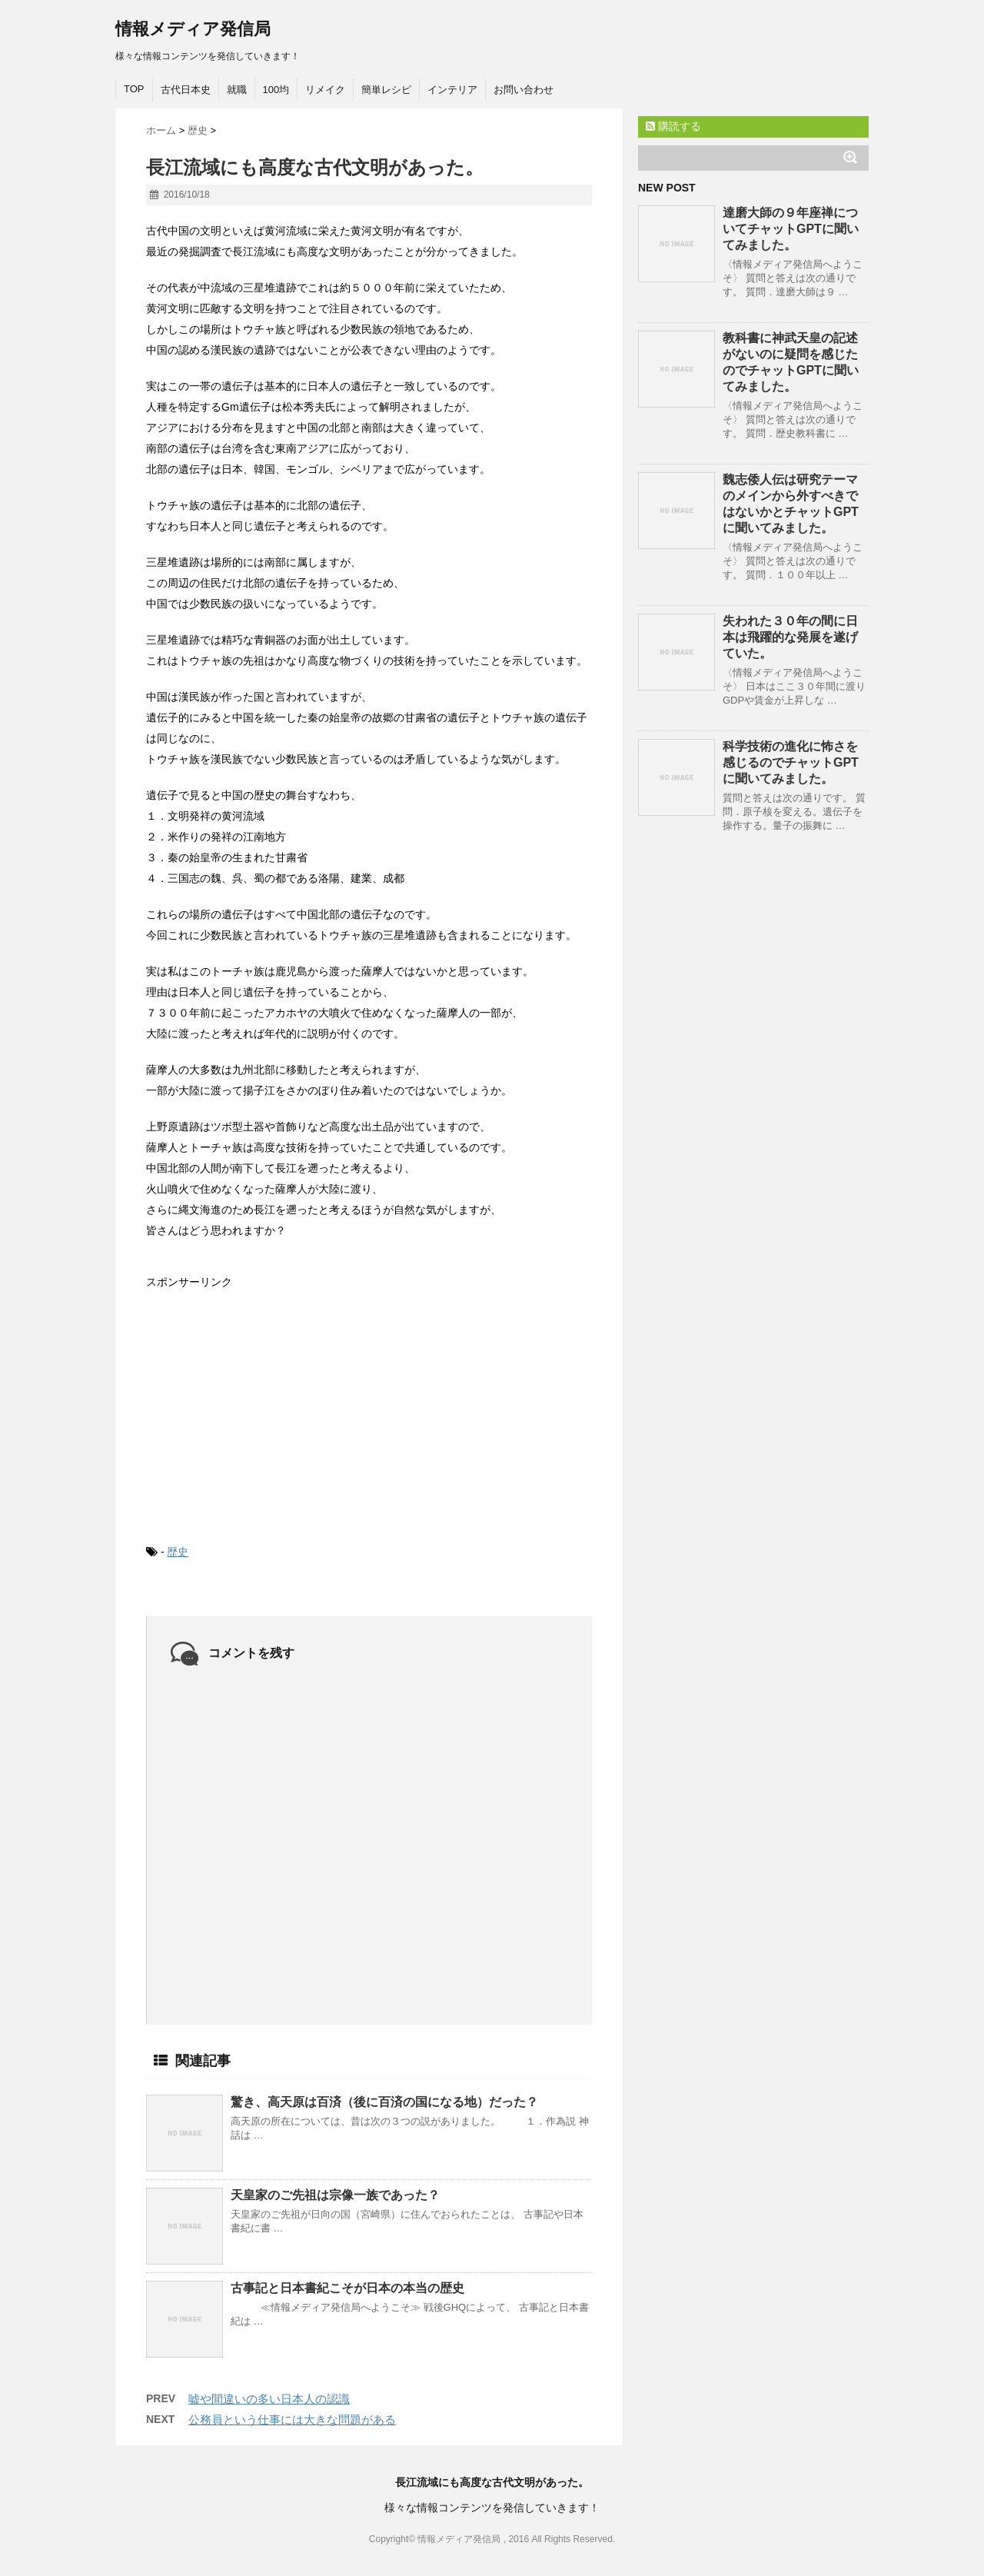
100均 (276, 89)
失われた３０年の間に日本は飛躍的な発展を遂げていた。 (790, 637)
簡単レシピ (386, 89)
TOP (134, 89)
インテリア (452, 89)
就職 (237, 89)
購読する (673, 126)
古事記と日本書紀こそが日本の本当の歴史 (347, 2288)
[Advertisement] (261, 1404)
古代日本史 (186, 89)
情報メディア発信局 (193, 28)
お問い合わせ (524, 89)
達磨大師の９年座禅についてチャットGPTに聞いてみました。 (791, 228)
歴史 (177, 1552)
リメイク (325, 89)
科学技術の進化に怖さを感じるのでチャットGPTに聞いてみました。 (791, 762)
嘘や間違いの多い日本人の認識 (269, 2398)
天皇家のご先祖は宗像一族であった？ (335, 2195)
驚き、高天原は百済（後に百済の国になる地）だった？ (384, 2101)
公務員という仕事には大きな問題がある (292, 2419)
